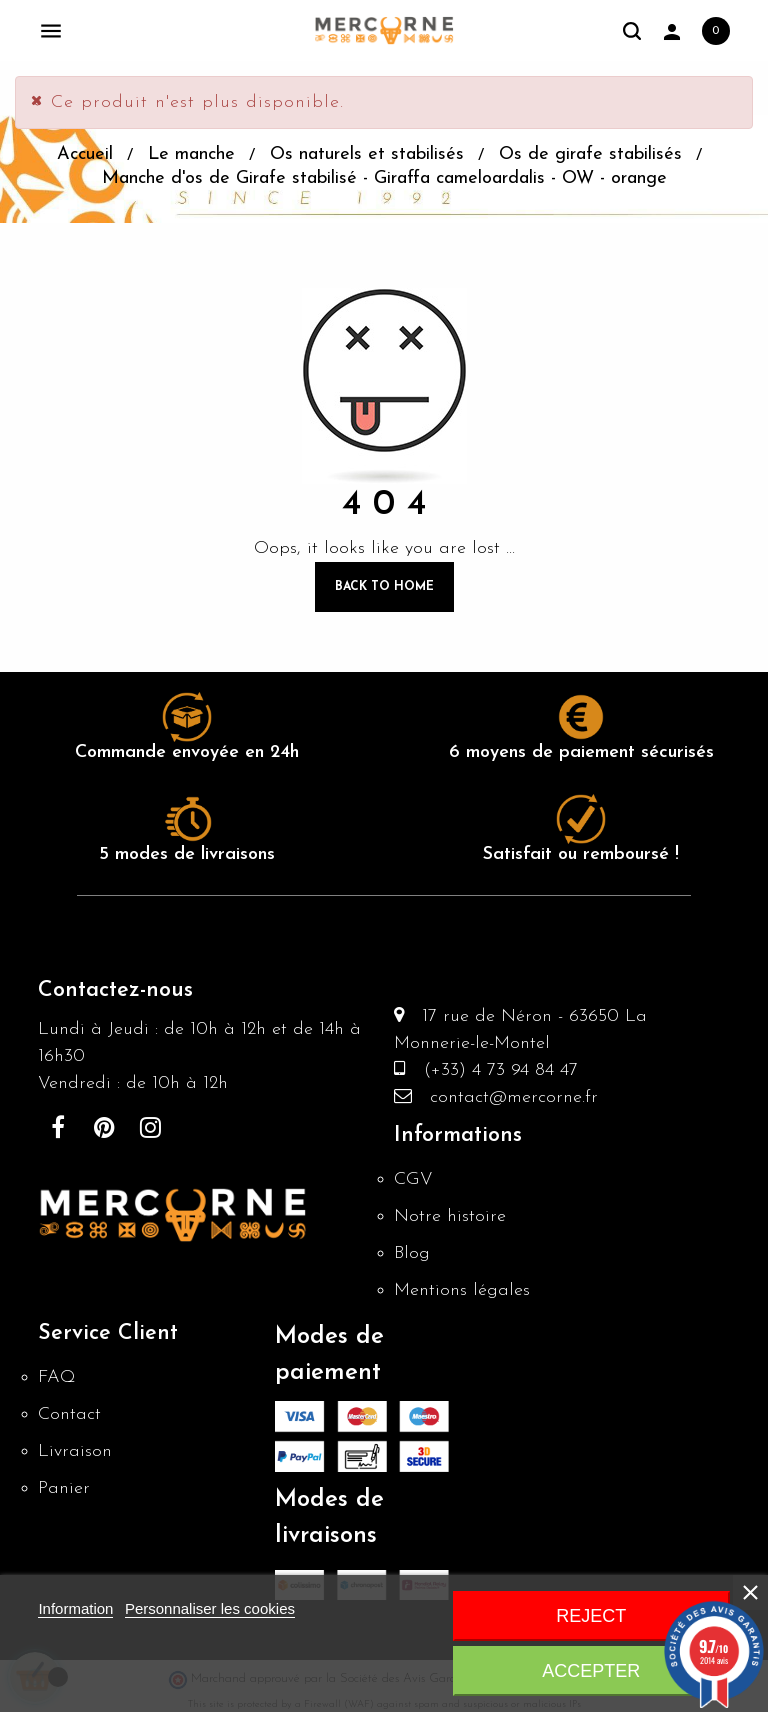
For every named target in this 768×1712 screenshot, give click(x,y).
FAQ (57, 1377)
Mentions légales (462, 1290)
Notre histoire (450, 1216)
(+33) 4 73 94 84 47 (492, 1070)
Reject (591, 1616)
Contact (69, 1414)
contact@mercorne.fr (505, 1097)
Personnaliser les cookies (210, 1608)
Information (75, 1608)
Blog (412, 1253)
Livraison (75, 1451)
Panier (64, 1488)
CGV (413, 1179)
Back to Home (384, 587)
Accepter (591, 1671)
